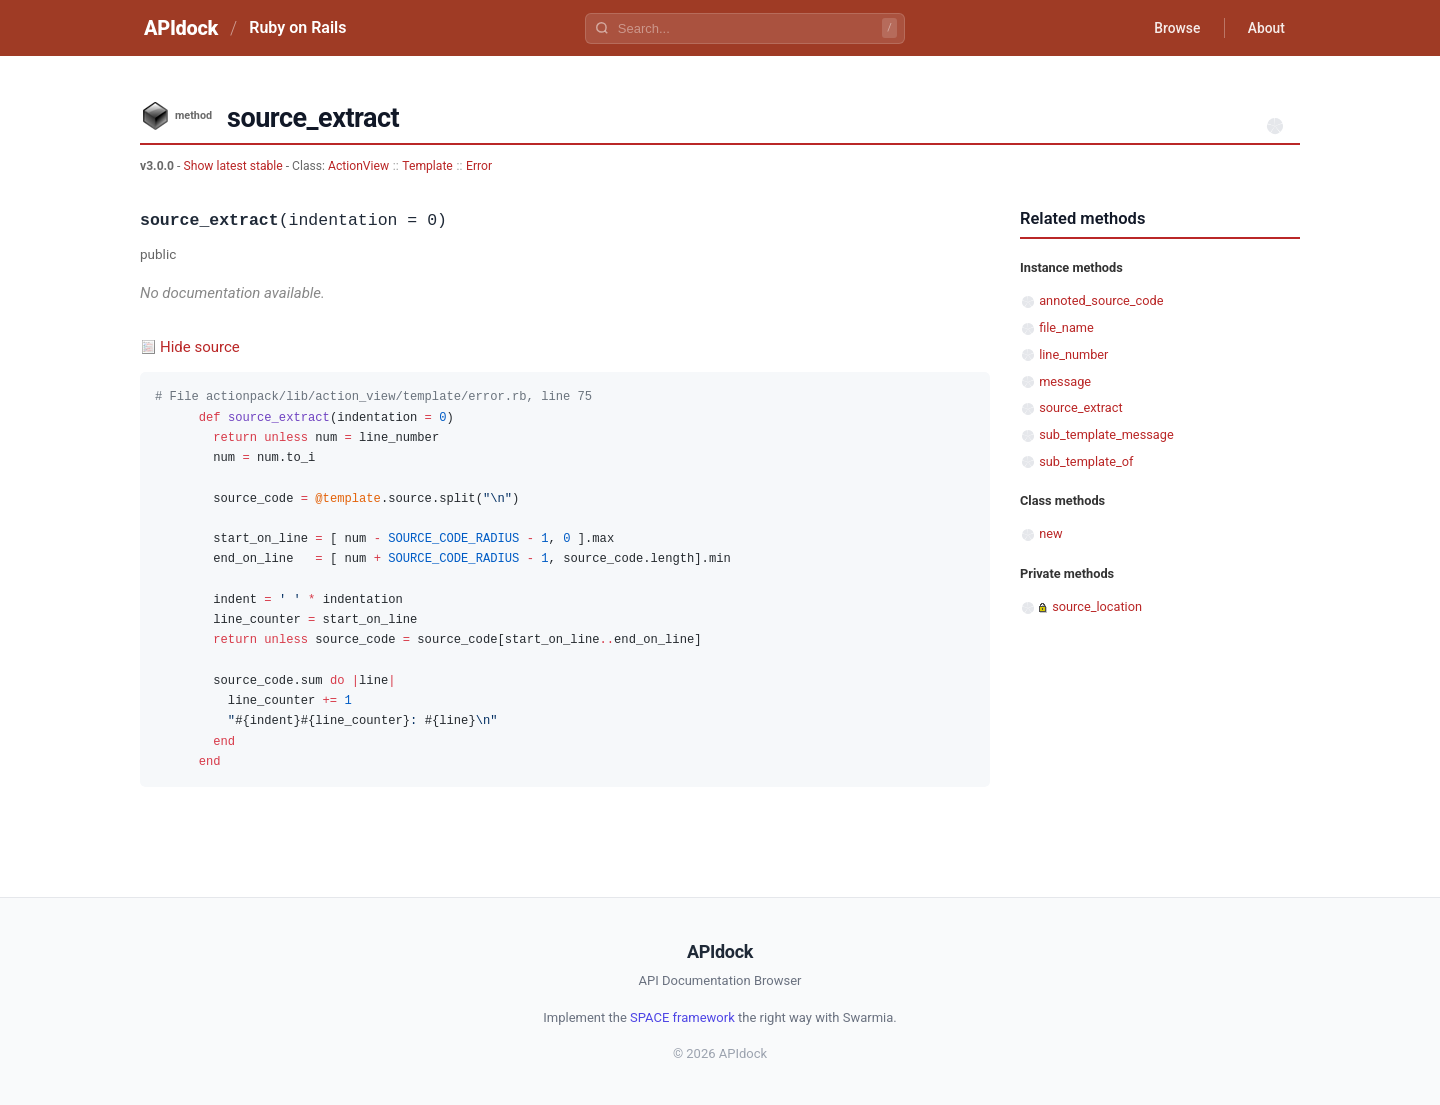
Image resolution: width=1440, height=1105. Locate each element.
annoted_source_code (1101, 300)
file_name (1066, 327)
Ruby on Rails (297, 27)
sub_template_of (1086, 461)
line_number (1073, 354)
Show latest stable (234, 166)
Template (427, 166)
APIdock (181, 28)
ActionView (358, 166)
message (1065, 381)
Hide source (200, 347)
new (1050, 533)
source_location (1097, 606)
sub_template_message (1106, 434)
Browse (1174, 28)
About (1265, 28)
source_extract (1080, 407)
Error (479, 166)
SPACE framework (682, 1017)
